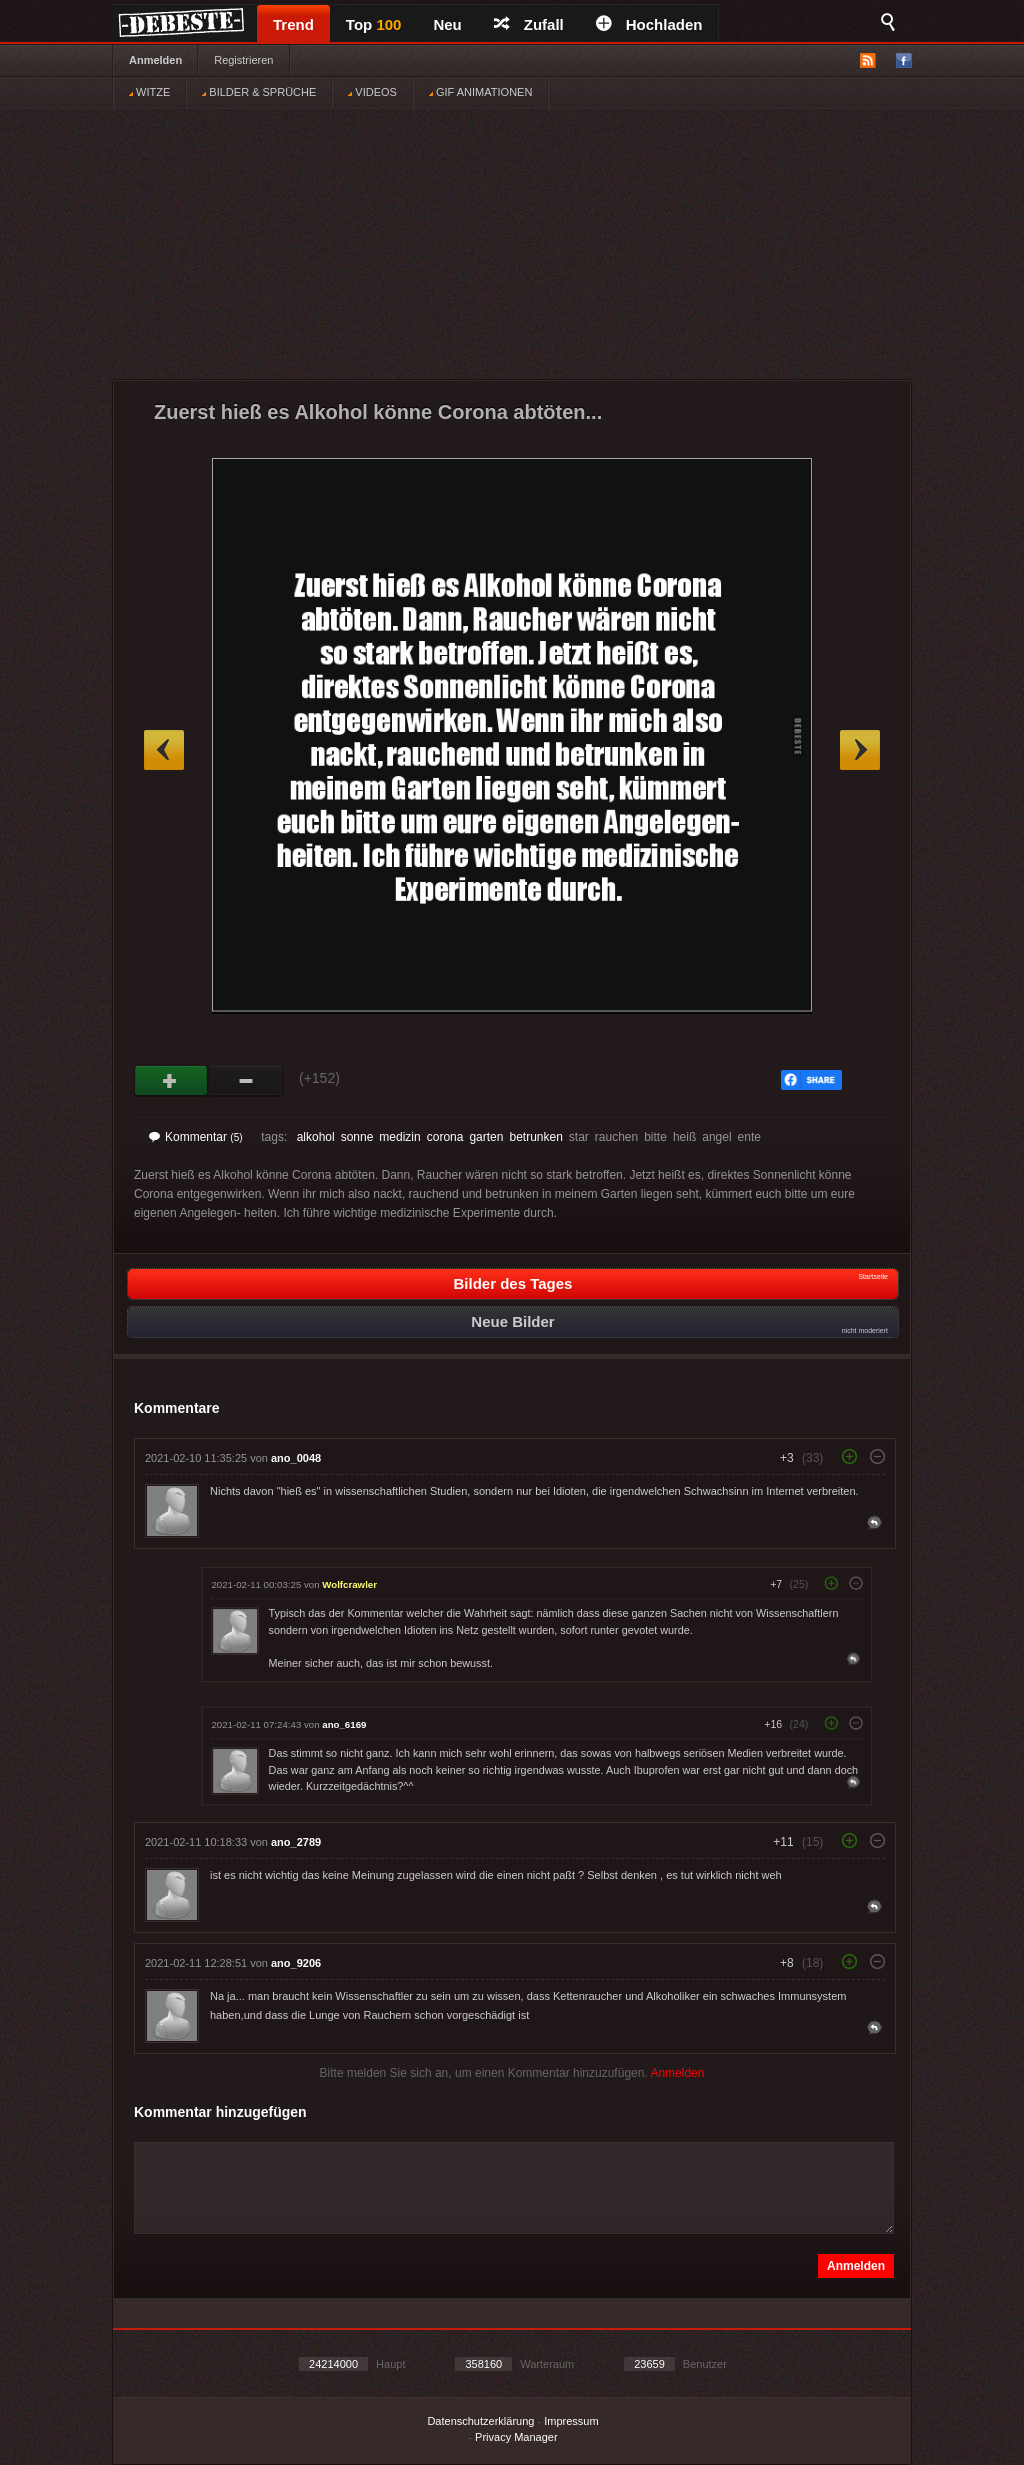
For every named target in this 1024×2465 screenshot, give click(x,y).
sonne (357, 1137)
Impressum (571, 2421)
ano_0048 (296, 1458)
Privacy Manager (516, 2437)
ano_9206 (296, 1963)
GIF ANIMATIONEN (480, 92)
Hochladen (649, 24)
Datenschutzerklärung (480, 2421)
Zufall (529, 24)
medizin (399, 1137)
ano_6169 (344, 1724)
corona (445, 1137)
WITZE (149, 92)
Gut (171, 1081)
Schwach (246, 1081)
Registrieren (243, 60)
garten (486, 1137)
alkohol (316, 1137)
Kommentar (196, 1137)
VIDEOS (372, 92)
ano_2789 (296, 1842)
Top (374, 24)
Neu (447, 24)
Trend (293, 24)
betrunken (535, 1137)
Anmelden (155, 60)
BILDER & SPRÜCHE (259, 92)
